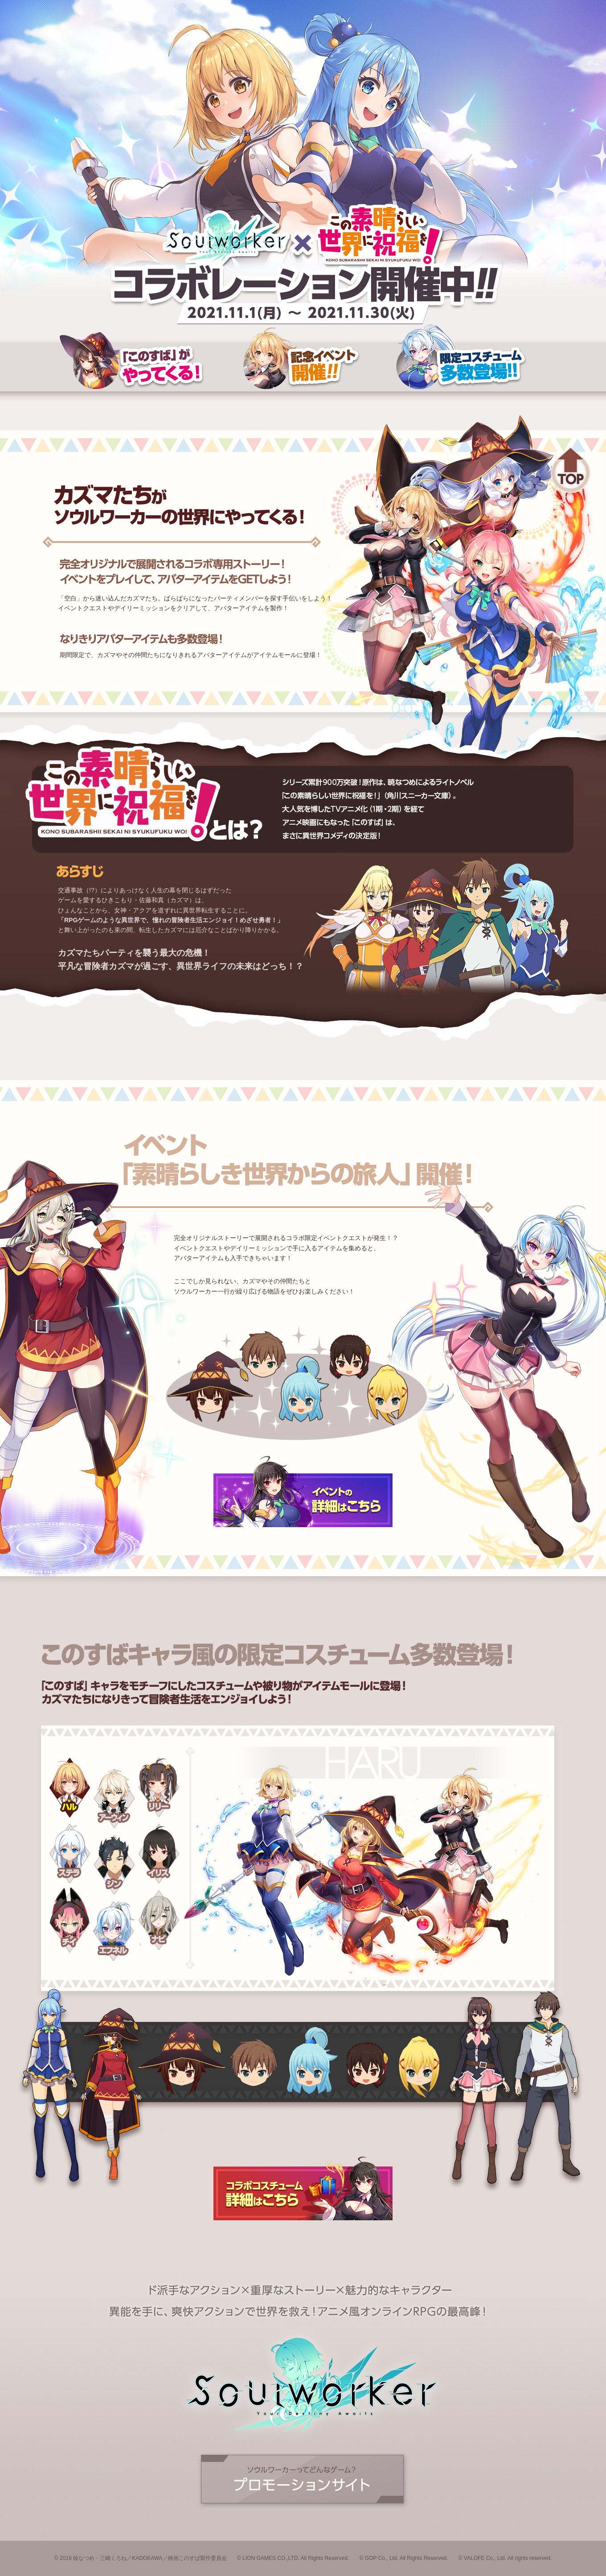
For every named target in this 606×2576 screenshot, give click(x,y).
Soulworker (227, 236)
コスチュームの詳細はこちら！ (303, 2188)
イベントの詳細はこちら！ (303, 1490)
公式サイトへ (303, 2481)
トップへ (570, 470)
